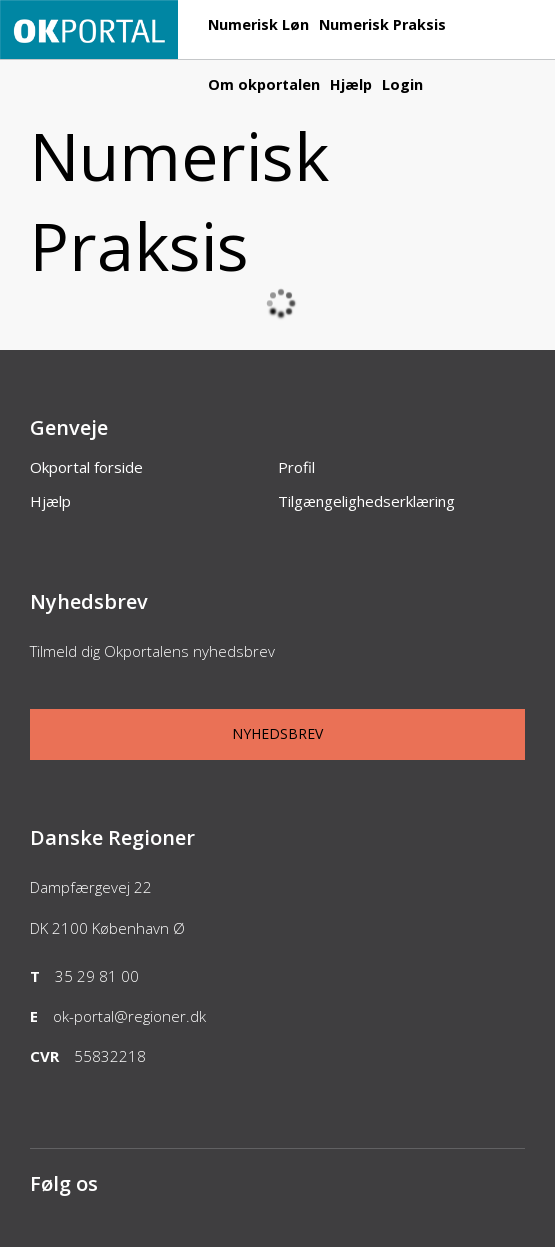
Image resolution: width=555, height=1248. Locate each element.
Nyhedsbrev (277, 733)
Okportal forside (86, 467)
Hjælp (351, 84)
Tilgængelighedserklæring (366, 501)
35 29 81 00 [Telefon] (97, 976)
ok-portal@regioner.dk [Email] (129, 1016)
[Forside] (89, 49)
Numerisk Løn (258, 24)
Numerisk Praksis (382, 24)
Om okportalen (264, 84)
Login (402, 84)
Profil (296, 467)
